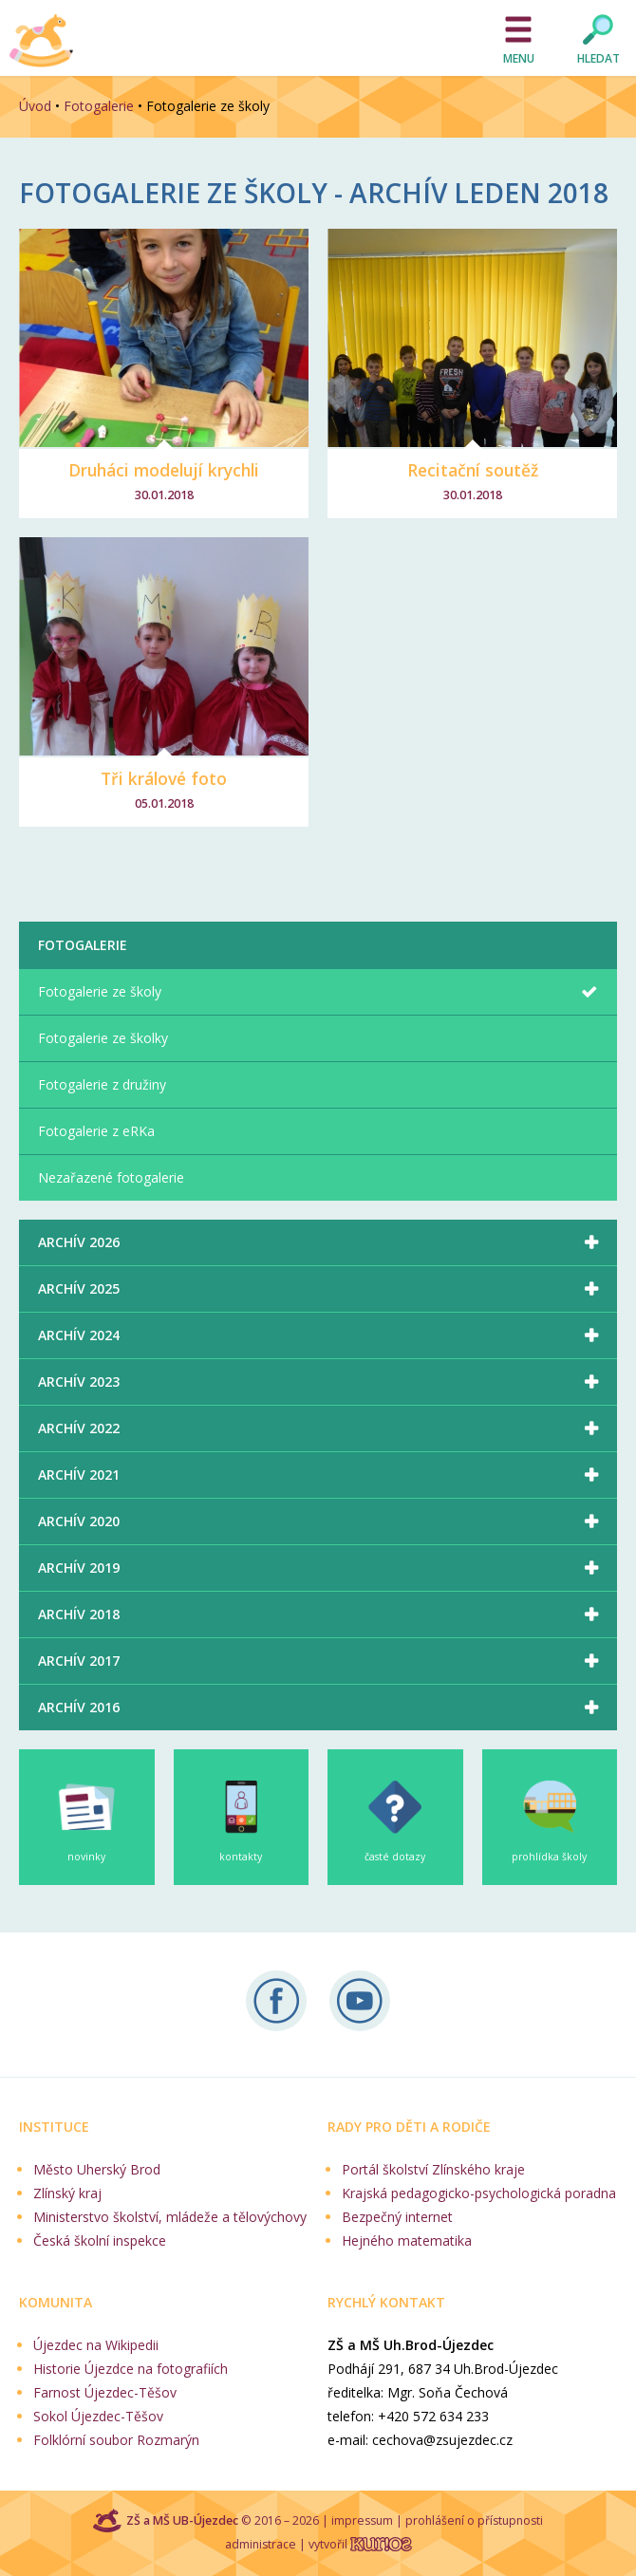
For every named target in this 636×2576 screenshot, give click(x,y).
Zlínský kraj (67, 2193)
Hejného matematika (407, 2240)
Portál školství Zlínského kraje (433, 2169)
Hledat (598, 58)
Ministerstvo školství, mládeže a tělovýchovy (170, 2217)
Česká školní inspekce (99, 2240)
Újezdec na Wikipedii (96, 2345)
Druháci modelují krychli (163, 469)
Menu (518, 58)
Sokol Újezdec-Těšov (98, 2416)
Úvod (35, 106)
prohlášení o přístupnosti (474, 2520)
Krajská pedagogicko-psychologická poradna (479, 2193)
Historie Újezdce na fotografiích (130, 2369)
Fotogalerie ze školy (99, 991)
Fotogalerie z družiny (102, 1084)
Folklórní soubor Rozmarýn (116, 2440)
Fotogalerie (99, 106)
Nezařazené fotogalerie (111, 1177)
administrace (260, 2544)
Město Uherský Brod (96, 2169)
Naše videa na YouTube (359, 2000)
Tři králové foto (164, 778)
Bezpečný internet (397, 2217)
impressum (362, 2520)
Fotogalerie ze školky (103, 1038)
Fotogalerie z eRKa (96, 1131)
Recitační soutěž (472, 469)
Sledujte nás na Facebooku (276, 2000)
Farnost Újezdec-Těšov (105, 2392)
